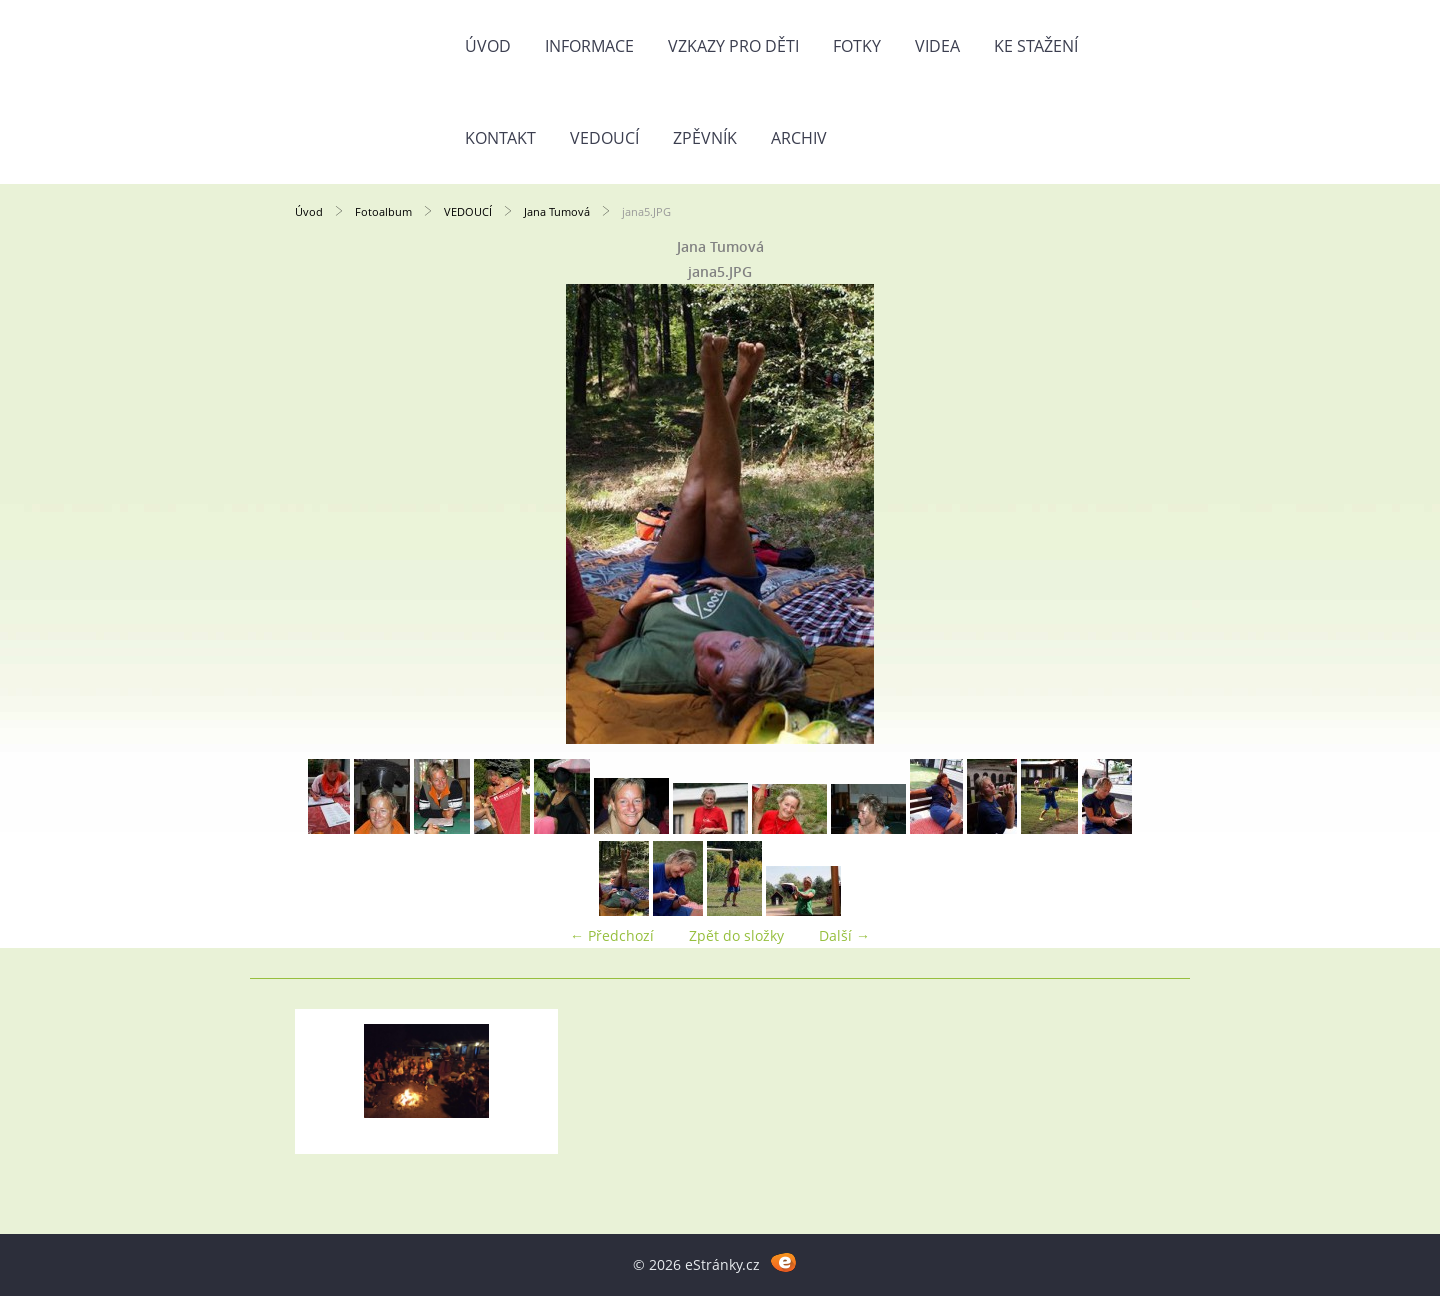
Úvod (488, 46)
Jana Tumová (557, 211)
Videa (937, 46)
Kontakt (500, 138)
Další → (844, 935)
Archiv (799, 138)
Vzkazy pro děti (733, 46)
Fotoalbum (383, 211)
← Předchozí (612, 935)
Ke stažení (1036, 46)
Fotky (857, 46)
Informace (589, 46)
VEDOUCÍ (468, 211)
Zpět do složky (736, 935)
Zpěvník (705, 138)
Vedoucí (604, 138)
